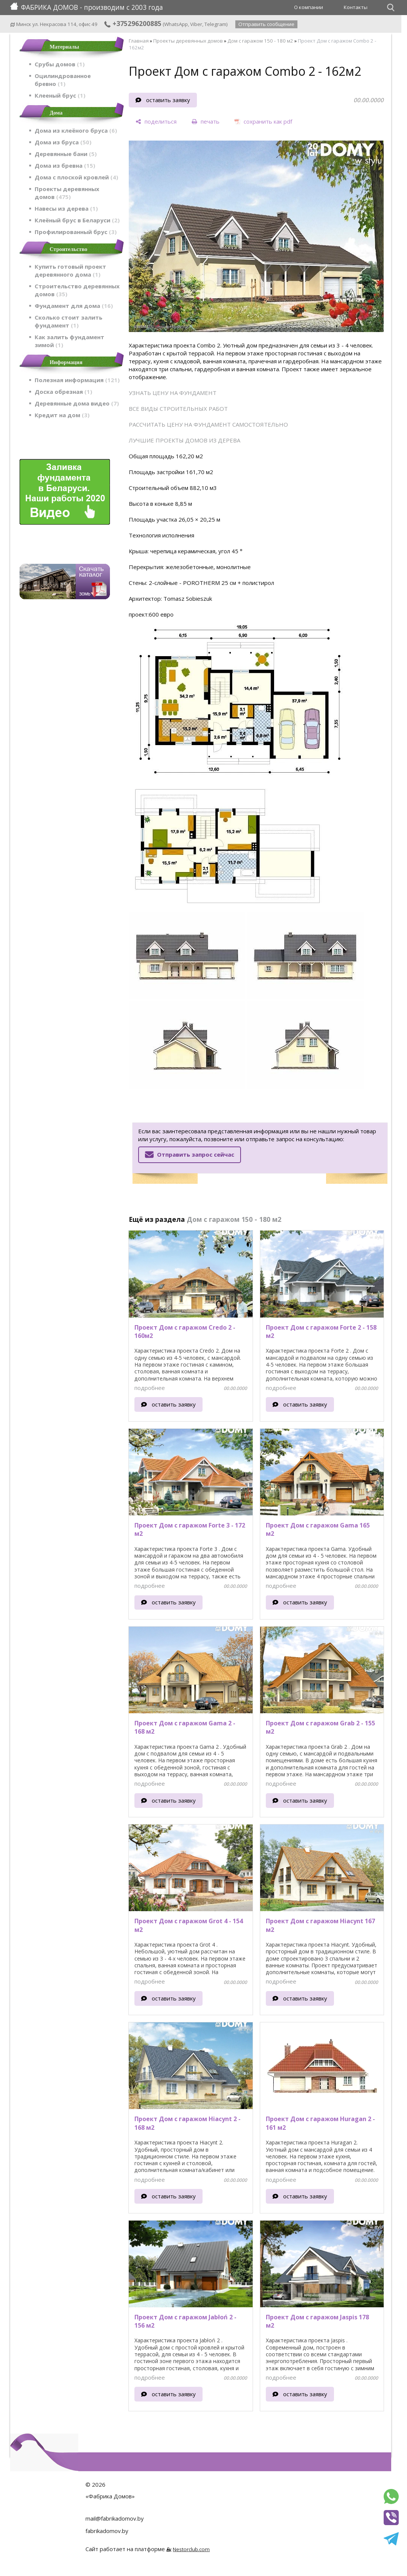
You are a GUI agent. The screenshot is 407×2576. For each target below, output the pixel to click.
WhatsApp (176, 24)
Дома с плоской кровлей (76, 177)
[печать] (205, 122)
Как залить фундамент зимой (69, 341)
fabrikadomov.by (106, 2531)
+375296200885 (133, 23)
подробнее (149, 1387)
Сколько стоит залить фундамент (68, 321)
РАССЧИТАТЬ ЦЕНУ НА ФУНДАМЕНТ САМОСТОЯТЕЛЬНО (208, 424)
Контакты (355, 7)
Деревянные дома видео (77, 403)
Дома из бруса (63, 142)
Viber (196, 24)
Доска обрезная (63, 391)
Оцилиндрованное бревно (63, 79)
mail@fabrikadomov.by (114, 2518)
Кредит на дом (62, 415)
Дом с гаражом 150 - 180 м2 (260, 40)
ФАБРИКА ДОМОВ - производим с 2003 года (86, 7)
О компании (308, 7)
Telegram (215, 24)
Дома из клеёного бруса (76, 130)
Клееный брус (60, 95)
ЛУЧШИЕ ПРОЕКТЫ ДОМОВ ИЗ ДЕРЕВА (184, 440)
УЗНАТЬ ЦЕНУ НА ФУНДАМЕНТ (172, 392)
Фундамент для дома (74, 305)
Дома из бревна (65, 165)
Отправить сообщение (266, 24)
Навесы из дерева (66, 208)
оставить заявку (168, 100)
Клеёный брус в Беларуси (77, 220)
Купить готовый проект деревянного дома (70, 270)
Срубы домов (60, 64)
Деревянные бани (66, 154)
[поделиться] (156, 122)
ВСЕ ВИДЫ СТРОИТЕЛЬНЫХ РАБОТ (178, 408)
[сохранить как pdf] (263, 122)
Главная (139, 40)
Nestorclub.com (191, 2549)
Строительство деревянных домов (77, 290)
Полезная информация (77, 380)
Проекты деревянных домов (67, 193)
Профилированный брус (76, 232)
